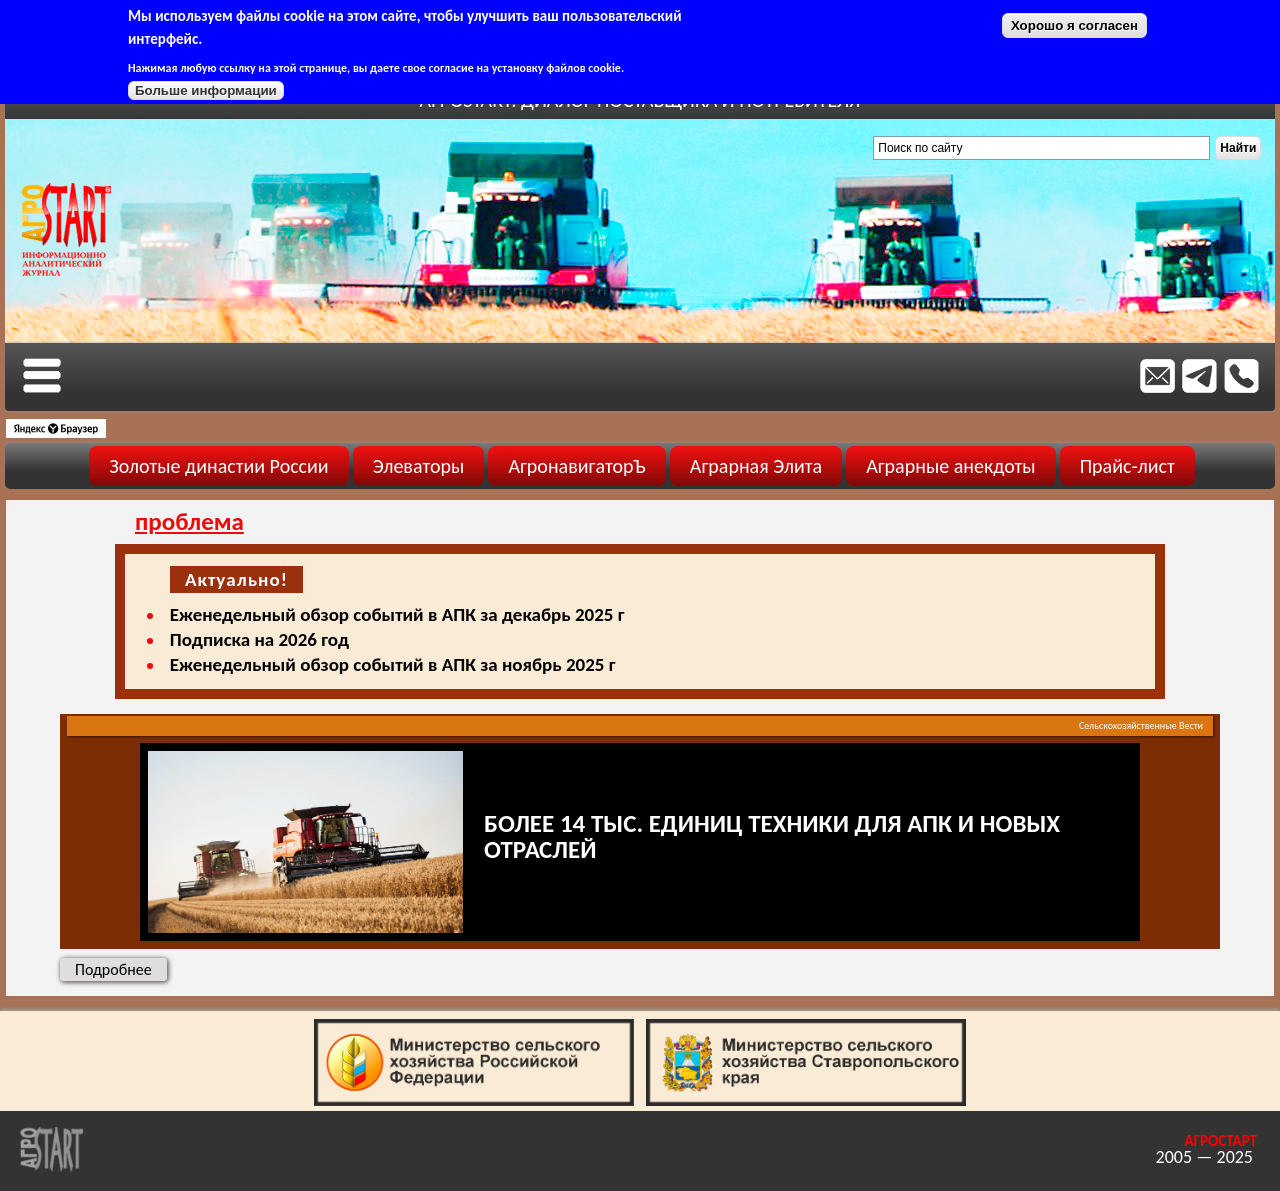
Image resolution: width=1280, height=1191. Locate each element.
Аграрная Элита (756, 466)
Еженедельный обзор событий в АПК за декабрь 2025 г (397, 614)
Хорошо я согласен (1074, 25)
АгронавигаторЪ (576, 466)
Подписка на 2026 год (259, 639)
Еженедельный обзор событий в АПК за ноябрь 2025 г (393, 664)
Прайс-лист (1127, 466)
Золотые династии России (218, 466)
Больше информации (206, 90)
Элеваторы (419, 466)
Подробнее (121, 969)
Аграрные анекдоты (951, 466)
